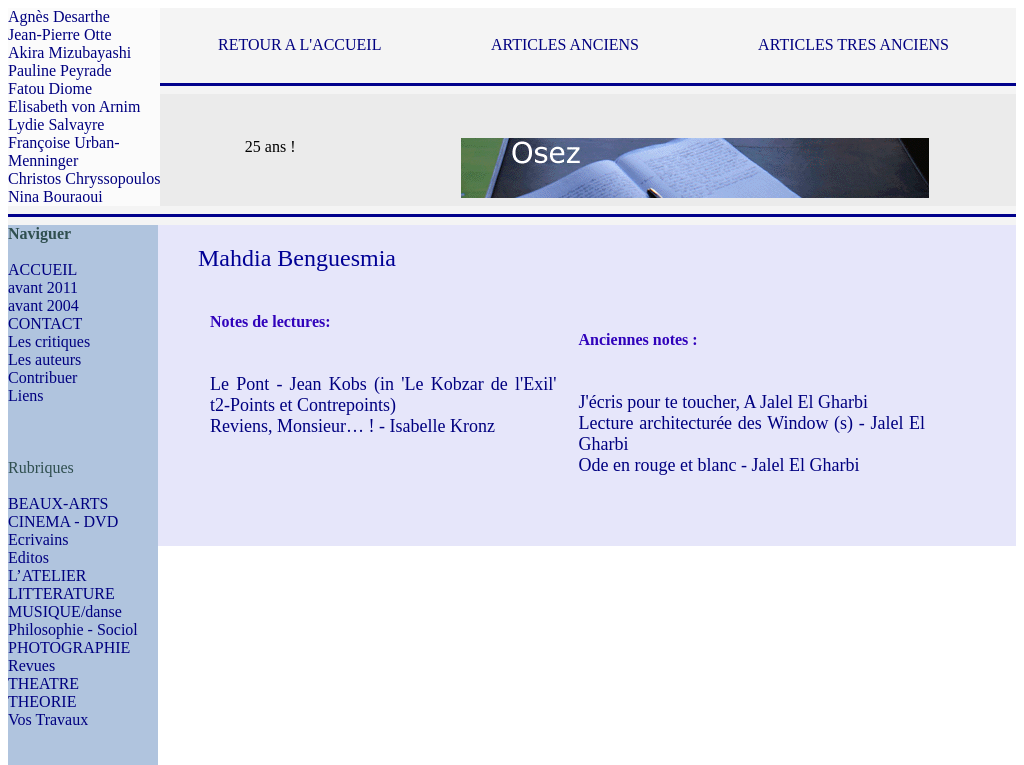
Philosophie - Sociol (73, 629)
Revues (31, 665)
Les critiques (49, 341)
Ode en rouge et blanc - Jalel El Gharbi (719, 465)
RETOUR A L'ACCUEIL (299, 44)
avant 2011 (43, 287)
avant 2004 (43, 305)
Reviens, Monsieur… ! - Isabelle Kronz (352, 426)
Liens (26, 395)
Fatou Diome (50, 88)
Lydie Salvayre (56, 124)
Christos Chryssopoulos (84, 178)
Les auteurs (44, 359)
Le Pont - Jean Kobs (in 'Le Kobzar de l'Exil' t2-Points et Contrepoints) (383, 394)
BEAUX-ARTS (58, 503)
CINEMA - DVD (63, 521)
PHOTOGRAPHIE (69, 647)
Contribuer (42, 377)
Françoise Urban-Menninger (64, 151)
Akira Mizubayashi (69, 52)
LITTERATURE (61, 593)
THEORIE (42, 701)
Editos (28, 557)
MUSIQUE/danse (65, 611)
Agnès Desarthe (59, 16)
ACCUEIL (42, 269)
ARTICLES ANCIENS (565, 44)
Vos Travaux (48, 719)
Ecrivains (38, 539)
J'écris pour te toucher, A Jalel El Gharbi (723, 402)
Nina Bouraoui (55, 196)
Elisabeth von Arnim (74, 106)
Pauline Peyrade (60, 70)
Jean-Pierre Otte (60, 34)
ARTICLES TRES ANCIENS (853, 44)
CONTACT (45, 323)
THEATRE (43, 683)
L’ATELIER (47, 575)
